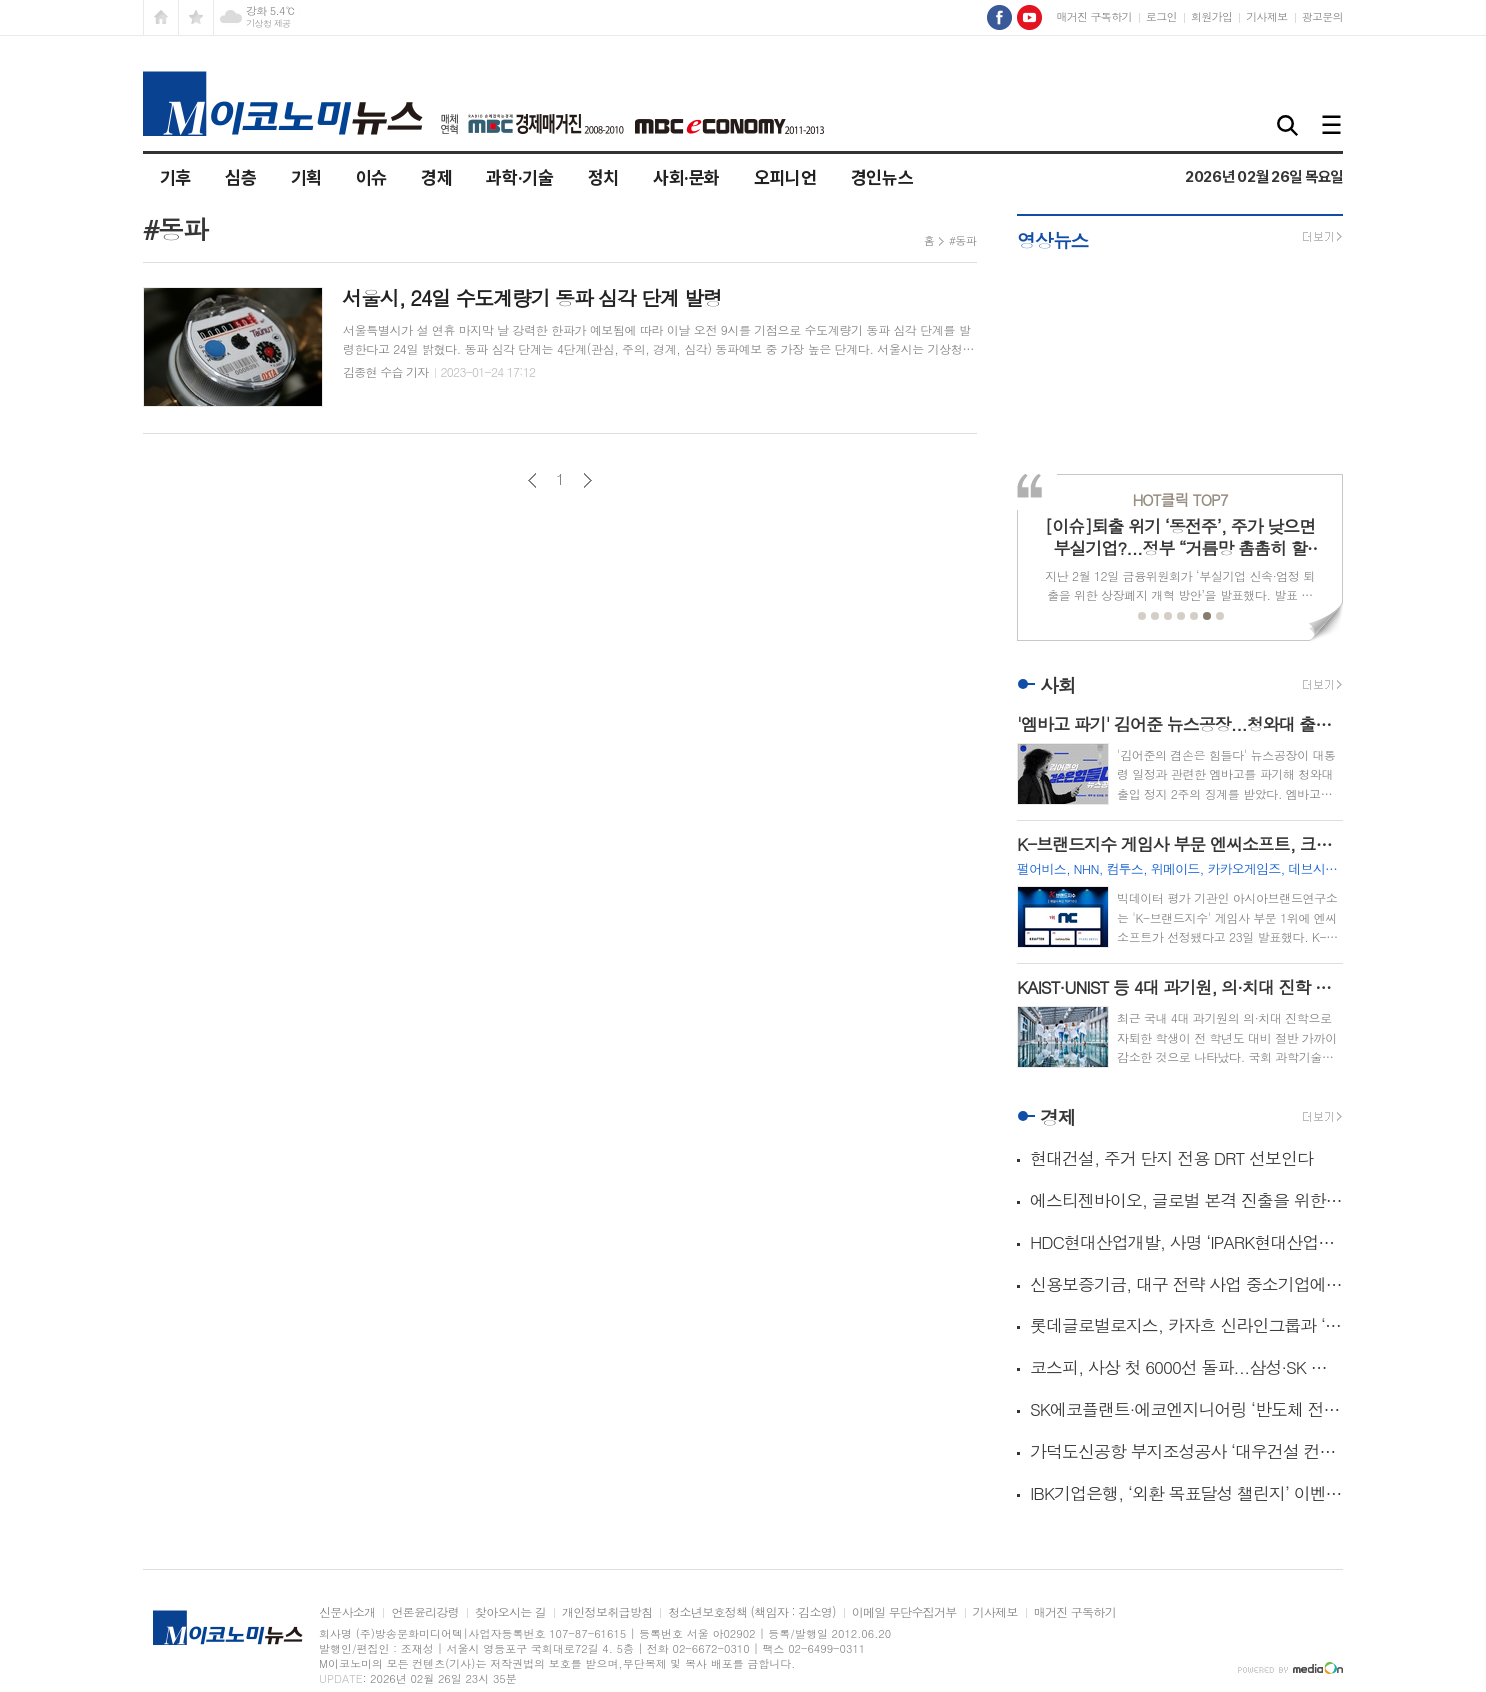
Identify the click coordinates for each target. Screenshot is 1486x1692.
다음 (587, 480)
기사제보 (1266, 16)
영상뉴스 (1052, 239)
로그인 (1161, 16)
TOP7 (1179, 499)
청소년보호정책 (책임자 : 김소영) (751, 1612)
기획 (306, 177)
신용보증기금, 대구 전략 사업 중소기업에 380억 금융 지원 (1186, 1284)
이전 (532, 480)
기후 (175, 177)
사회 (1058, 684)
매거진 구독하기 (1093, 16)
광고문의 (1322, 16)
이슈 (371, 177)
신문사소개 (347, 1612)
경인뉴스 (882, 177)
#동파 (962, 240)
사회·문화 (686, 177)
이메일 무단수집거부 (904, 1612)
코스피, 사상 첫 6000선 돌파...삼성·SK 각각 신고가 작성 (1186, 1367)
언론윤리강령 (425, 1612)
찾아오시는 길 (510, 1612)
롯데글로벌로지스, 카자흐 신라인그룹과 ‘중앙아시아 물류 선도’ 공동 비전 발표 (1186, 1325)
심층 (240, 177)
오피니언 (785, 177)
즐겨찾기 (196, 17)
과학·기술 (519, 177)
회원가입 (1211, 16)
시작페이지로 (161, 17)
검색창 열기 (1288, 126)
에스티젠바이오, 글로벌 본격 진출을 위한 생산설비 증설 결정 (1186, 1200)
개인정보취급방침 (607, 1612)
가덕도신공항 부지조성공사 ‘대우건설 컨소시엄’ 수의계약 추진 (1186, 1451)
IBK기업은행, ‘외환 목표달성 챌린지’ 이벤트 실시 (1186, 1493)
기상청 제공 (268, 23)
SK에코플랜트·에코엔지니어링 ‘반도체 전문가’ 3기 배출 (1186, 1409)
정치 (603, 177)
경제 (436, 177)
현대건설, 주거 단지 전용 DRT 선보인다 (1171, 1158)
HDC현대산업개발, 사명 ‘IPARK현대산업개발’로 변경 (1186, 1242)
